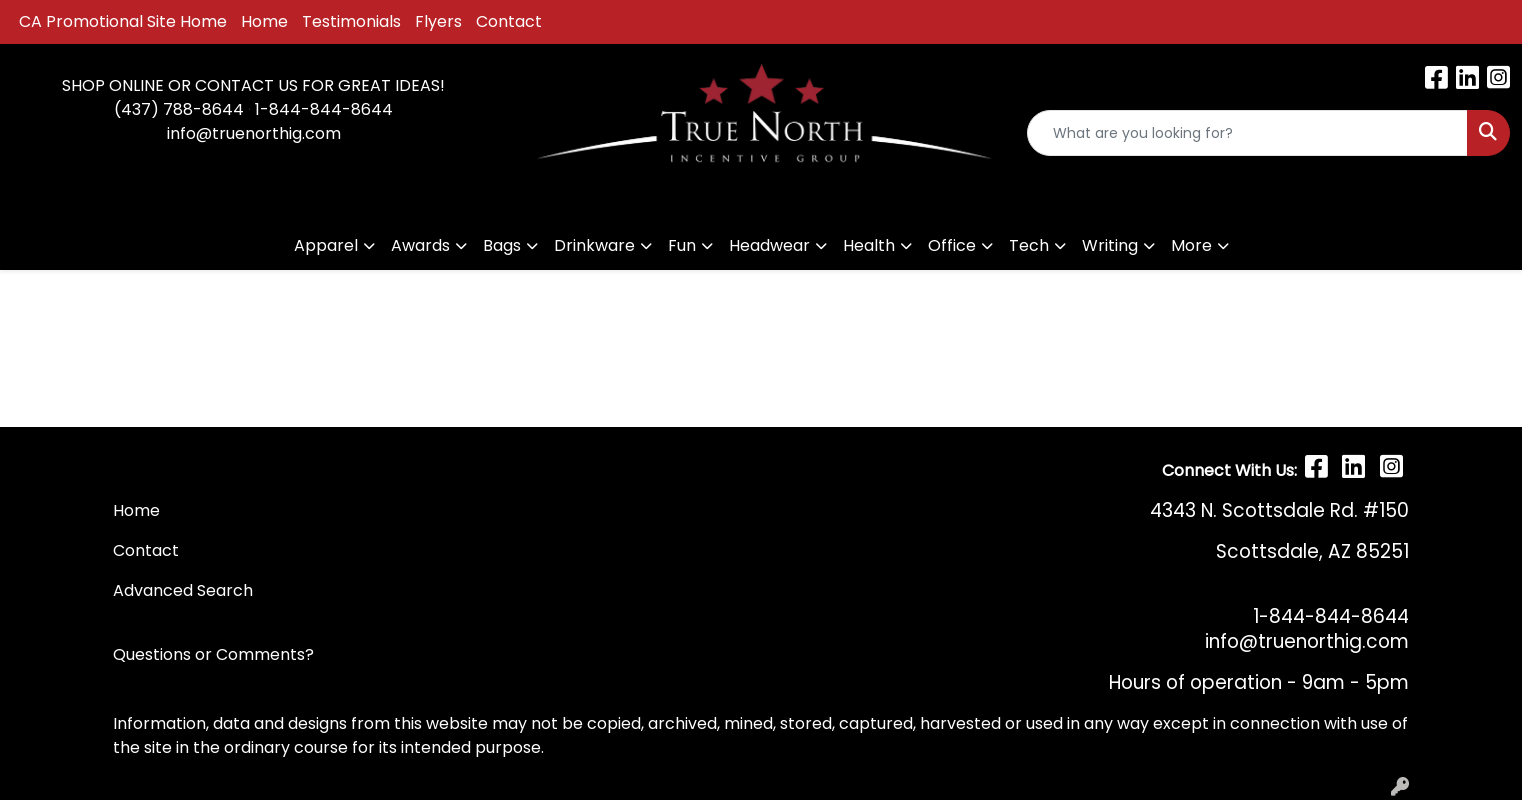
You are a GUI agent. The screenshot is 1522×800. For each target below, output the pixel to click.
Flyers (438, 21)
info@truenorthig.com (254, 133)
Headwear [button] (769, 245)
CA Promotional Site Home (123, 21)
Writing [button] (1110, 245)
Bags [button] (502, 245)
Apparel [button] (326, 245)
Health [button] (869, 245)
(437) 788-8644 (179, 109)
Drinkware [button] (594, 245)
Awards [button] (420, 245)
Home (264, 21)
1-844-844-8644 (324, 109)
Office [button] (952, 245)
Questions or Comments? (213, 654)
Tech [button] (1029, 245)
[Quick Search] (1247, 133)
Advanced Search (183, 590)
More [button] (1191, 245)
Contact (509, 21)
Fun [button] (682, 245)
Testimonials (351, 21)
